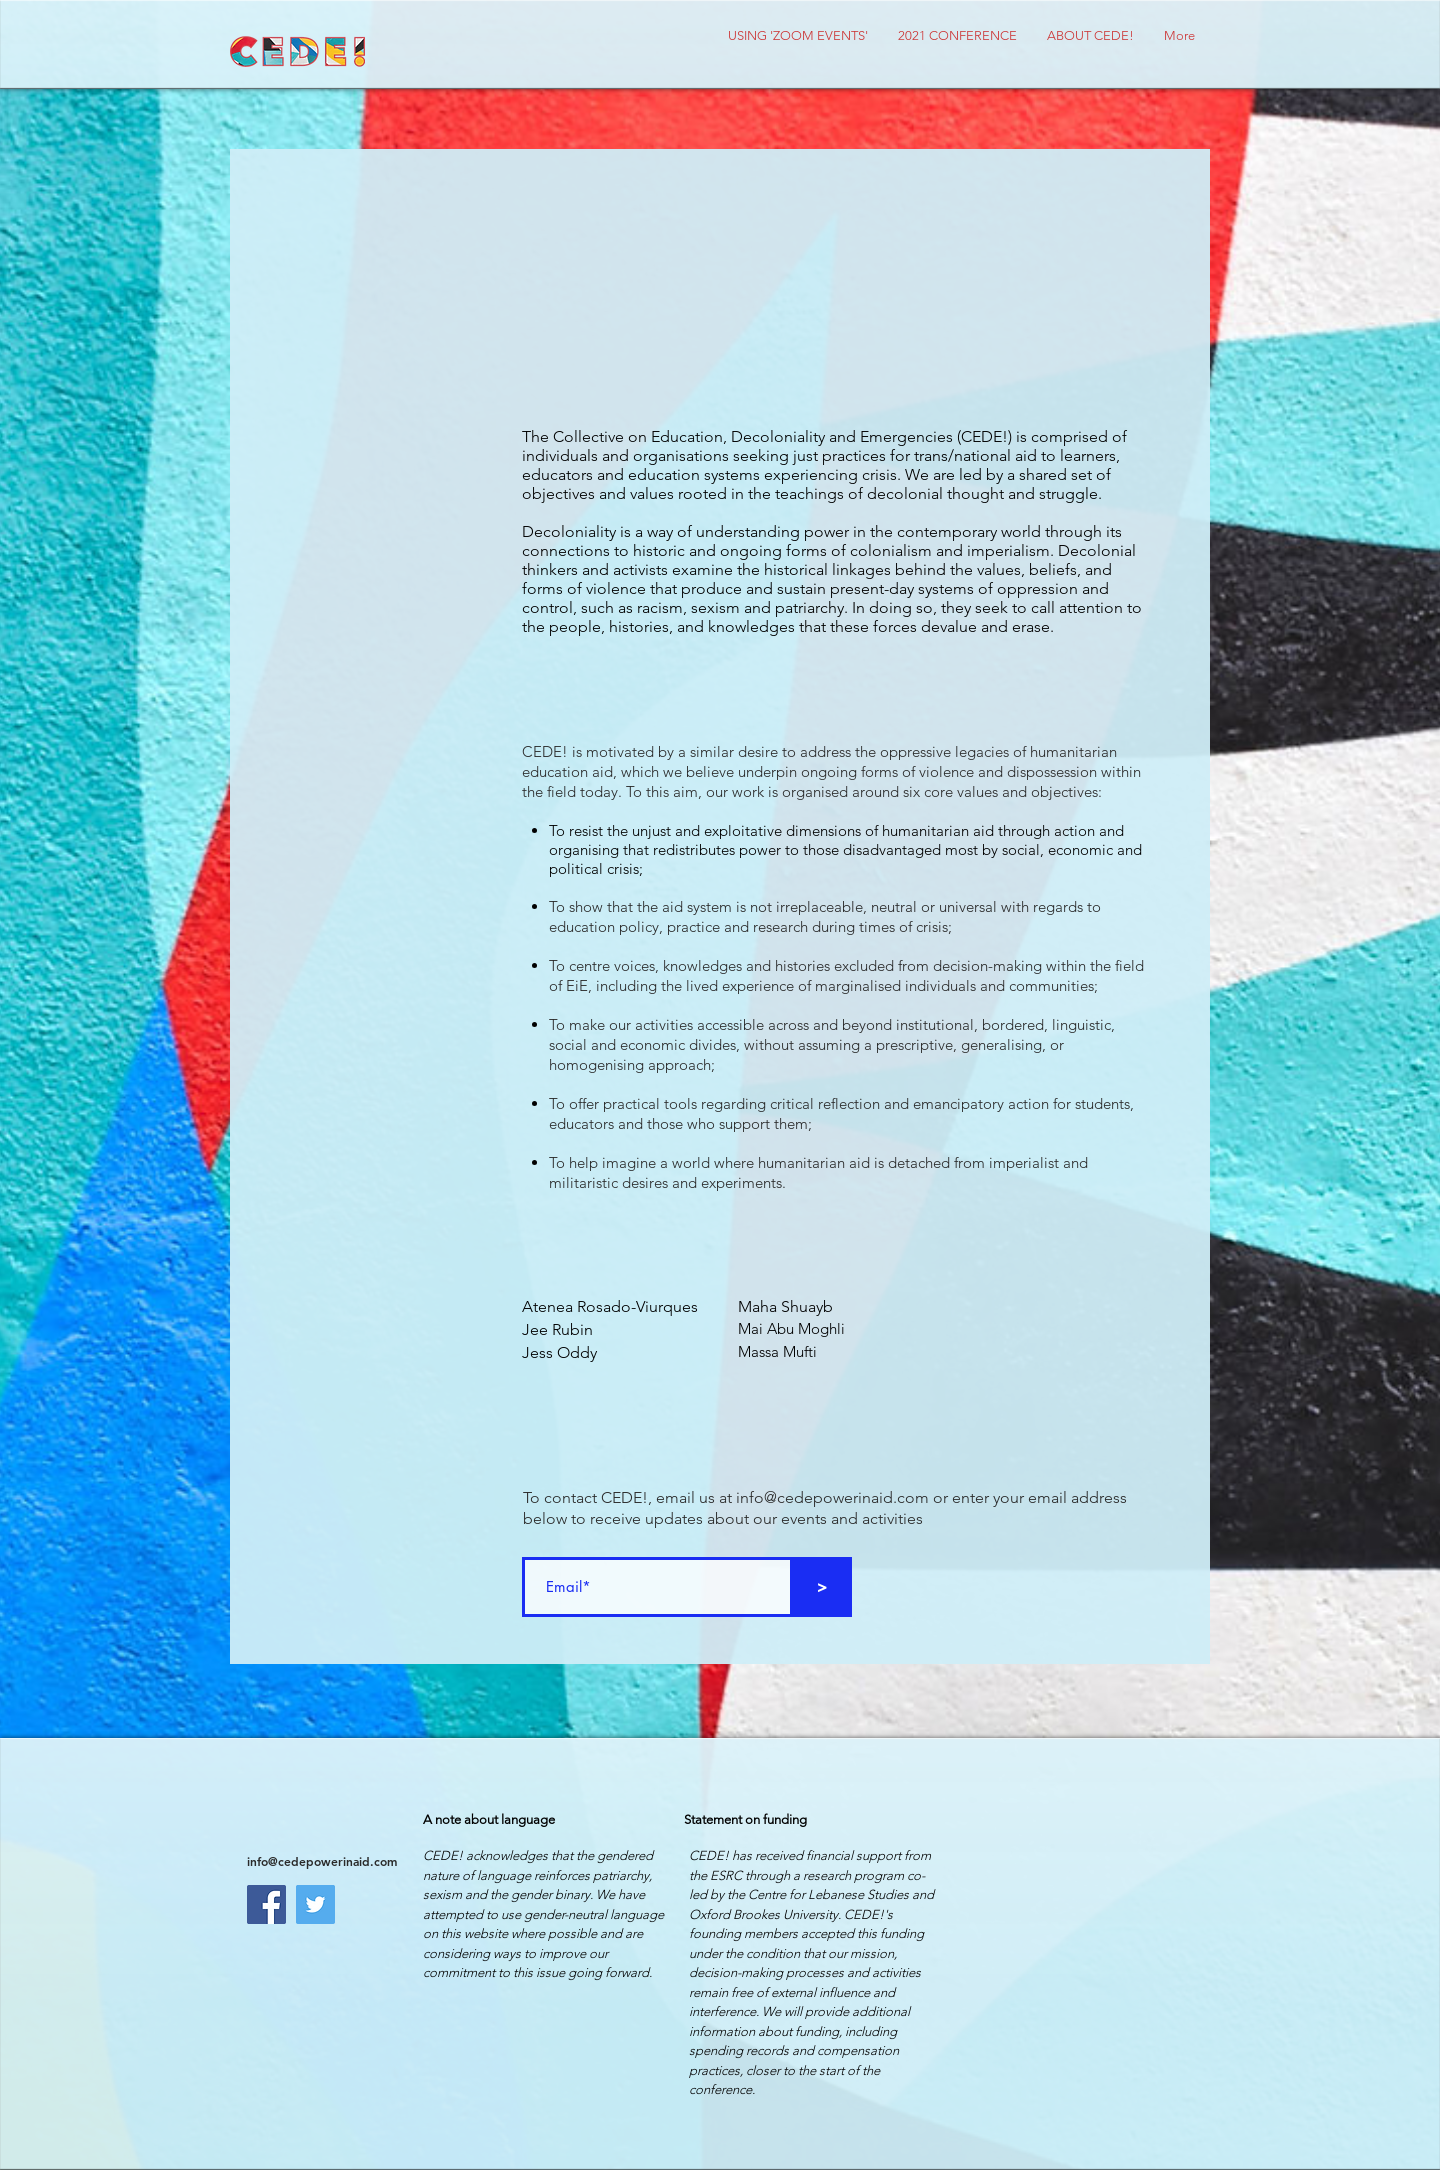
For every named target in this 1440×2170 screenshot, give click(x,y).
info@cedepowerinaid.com (832, 1497)
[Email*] (657, 1587)
